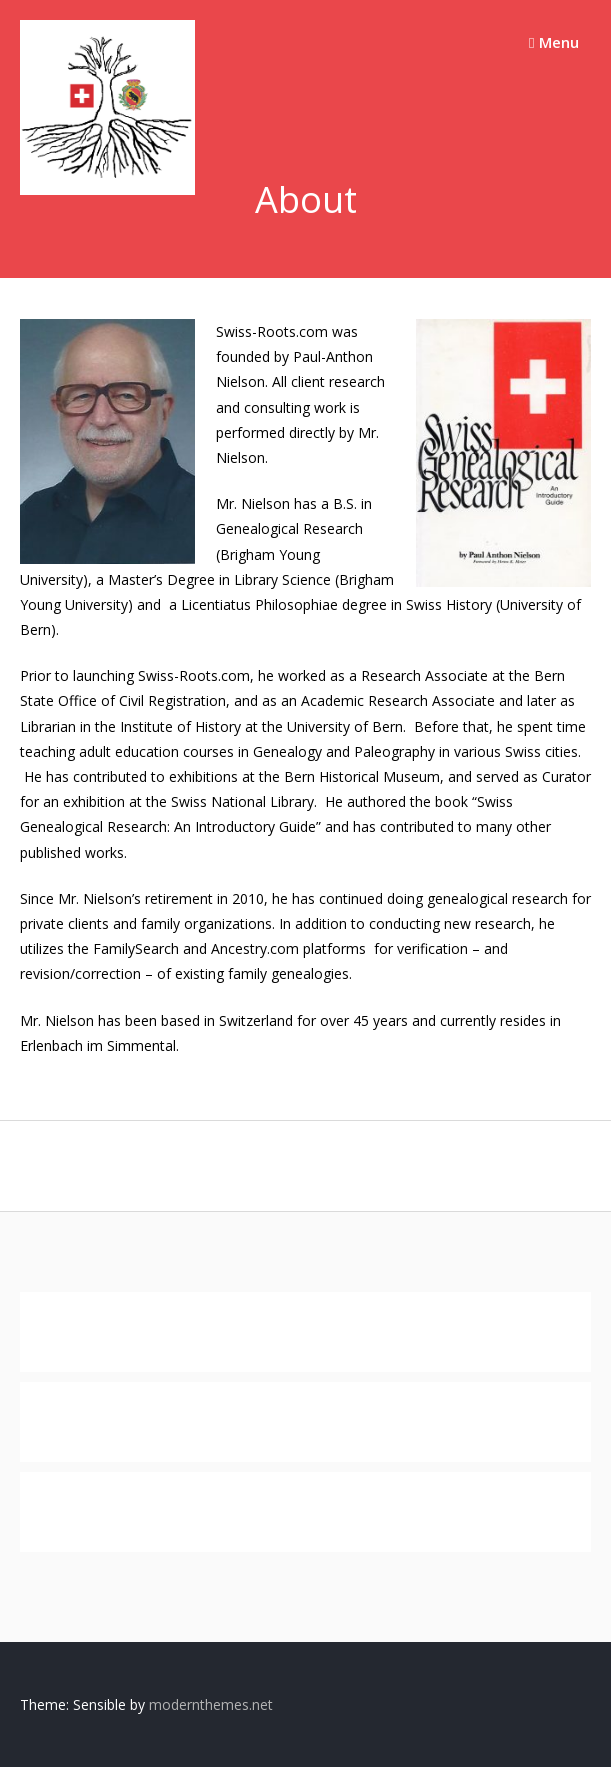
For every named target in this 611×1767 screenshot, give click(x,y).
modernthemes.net (211, 1704)
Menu (553, 42)
